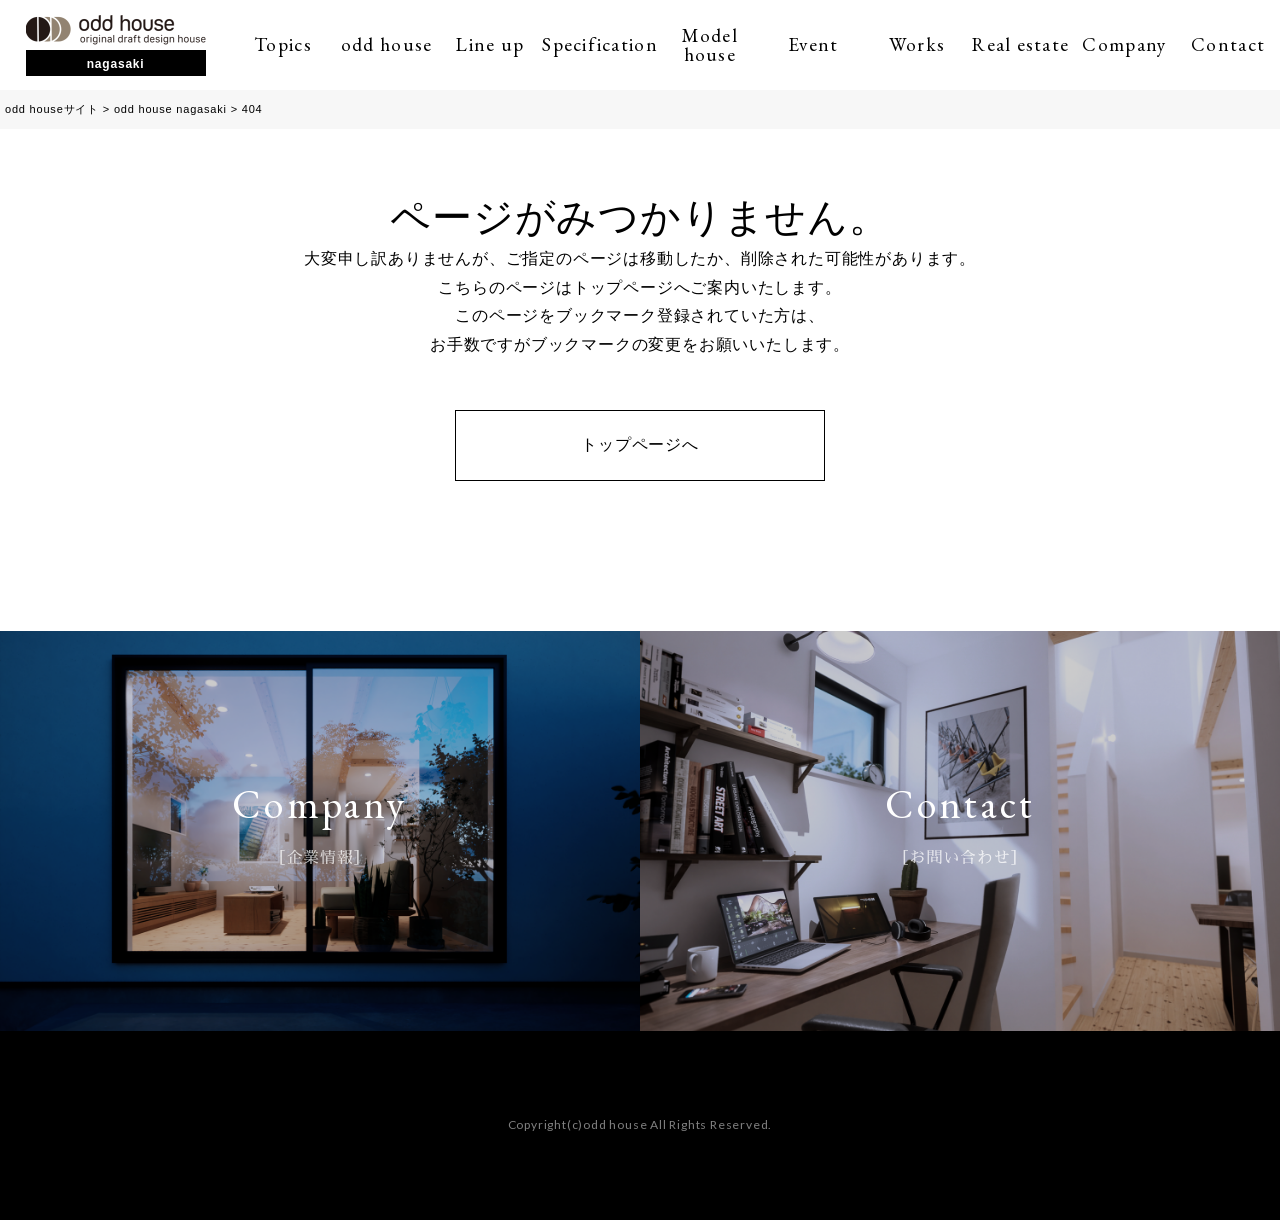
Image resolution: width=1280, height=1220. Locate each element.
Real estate (1020, 44)
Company (1124, 44)
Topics (283, 44)
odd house (387, 44)
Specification (600, 44)
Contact (1228, 44)
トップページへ (640, 444)
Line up (490, 44)
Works (917, 44)
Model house (710, 45)
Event (813, 44)
